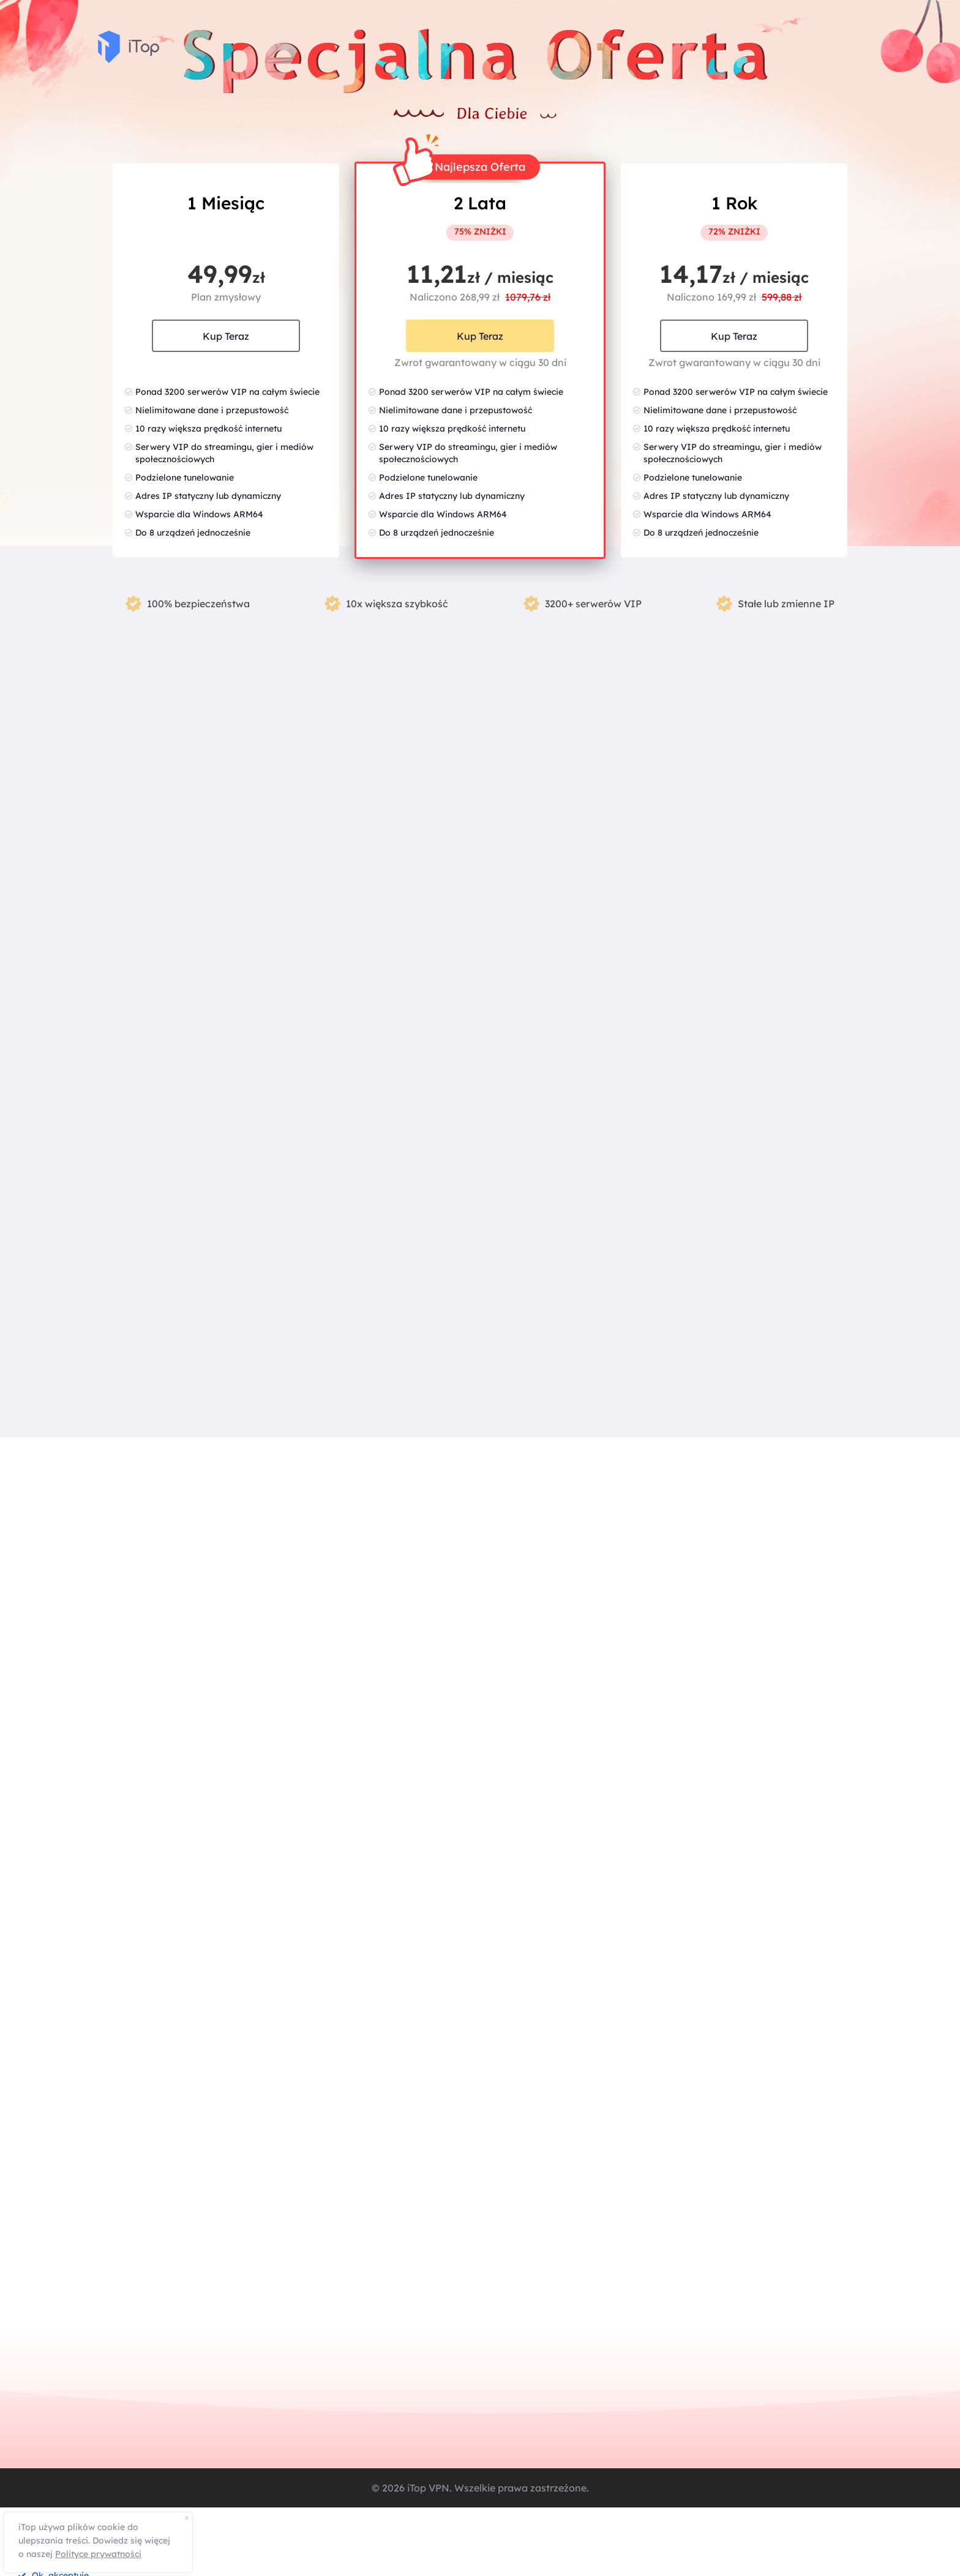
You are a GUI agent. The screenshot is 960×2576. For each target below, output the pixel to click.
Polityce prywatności (98, 2553)
